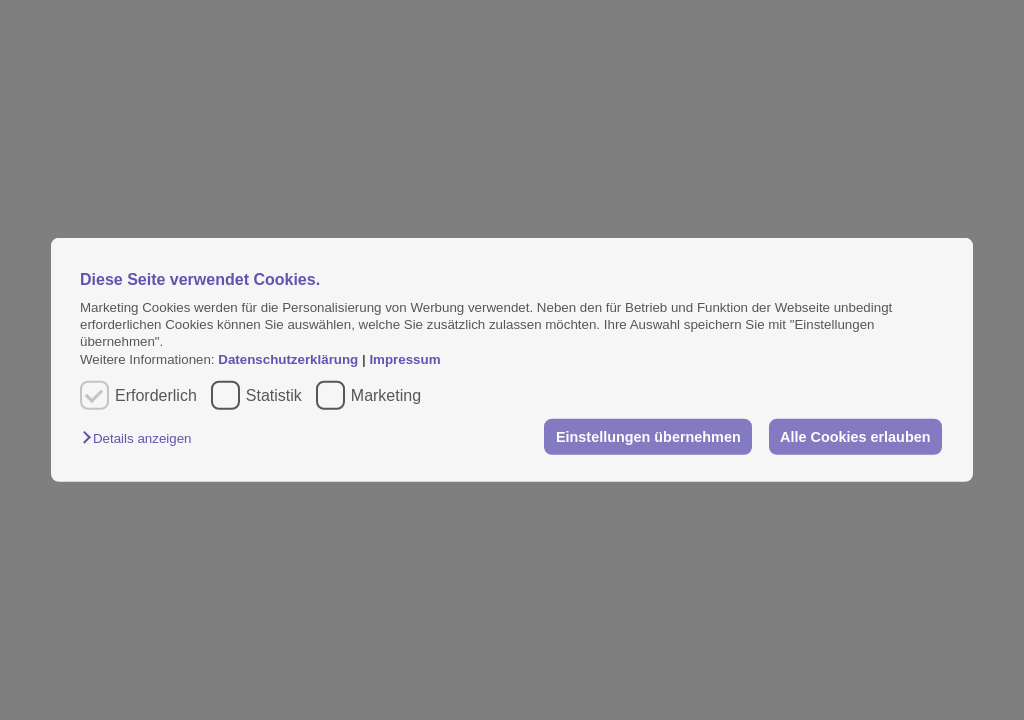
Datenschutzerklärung (290, 359)
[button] (141, 438)
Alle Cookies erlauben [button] (855, 437)
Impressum (404, 359)
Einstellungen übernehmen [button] (648, 437)
